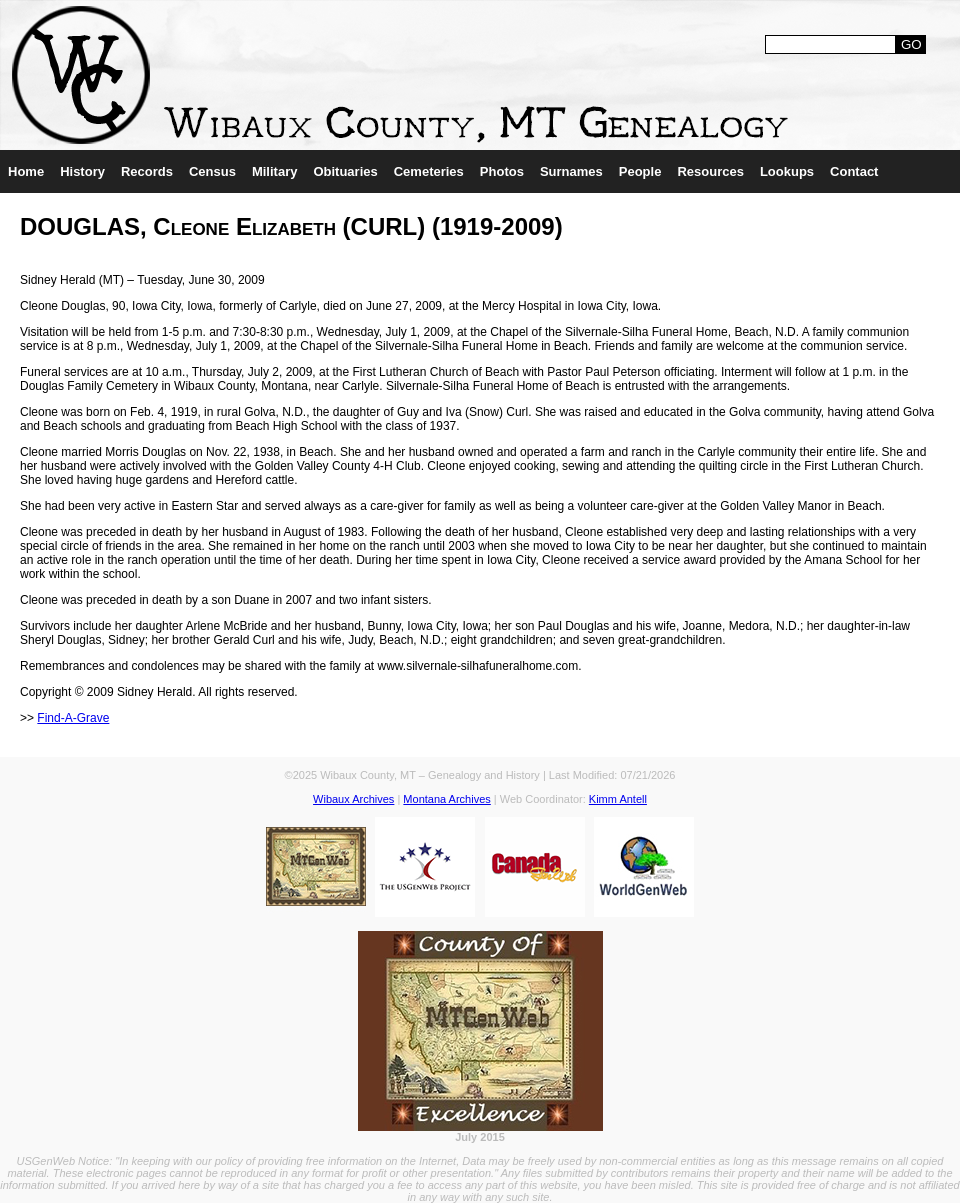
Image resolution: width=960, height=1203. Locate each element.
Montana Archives (446, 799)
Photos (502, 171)
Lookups (787, 171)
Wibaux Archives (353, 799)
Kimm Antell (618, 799)
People (640, 171)
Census (212, 171)
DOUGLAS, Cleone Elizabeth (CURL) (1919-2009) (291, 226)
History (82, 171)
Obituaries (345, 171)
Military (275, 171)
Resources (710, 171)
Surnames (571, 171)
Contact (854, 171)
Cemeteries (429, 171)
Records (147, 171)
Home (26, 171)
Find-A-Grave (73, 718)
